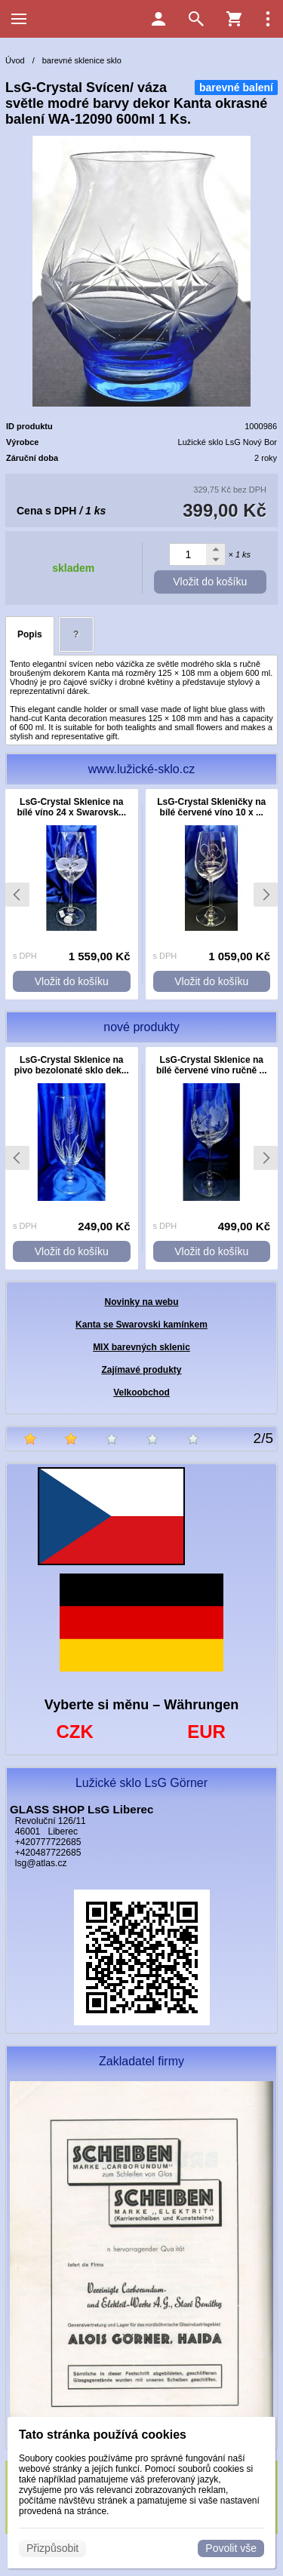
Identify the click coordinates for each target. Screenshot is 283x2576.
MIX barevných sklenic (141, 1347)
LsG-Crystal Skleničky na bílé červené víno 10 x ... (211, 807)
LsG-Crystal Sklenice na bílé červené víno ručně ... (211, 1065)
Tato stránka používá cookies (102, 2434)
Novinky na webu (141, 1302)
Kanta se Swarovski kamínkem (141, 1324)
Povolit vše (231, 2548)
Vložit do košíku (210, 582)
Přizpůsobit (52, 2548)
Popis (29, 634)
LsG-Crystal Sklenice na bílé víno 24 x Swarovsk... (71, 807)
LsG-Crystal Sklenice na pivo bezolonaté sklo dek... (71, 1065)
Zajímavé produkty (141, 1370)
